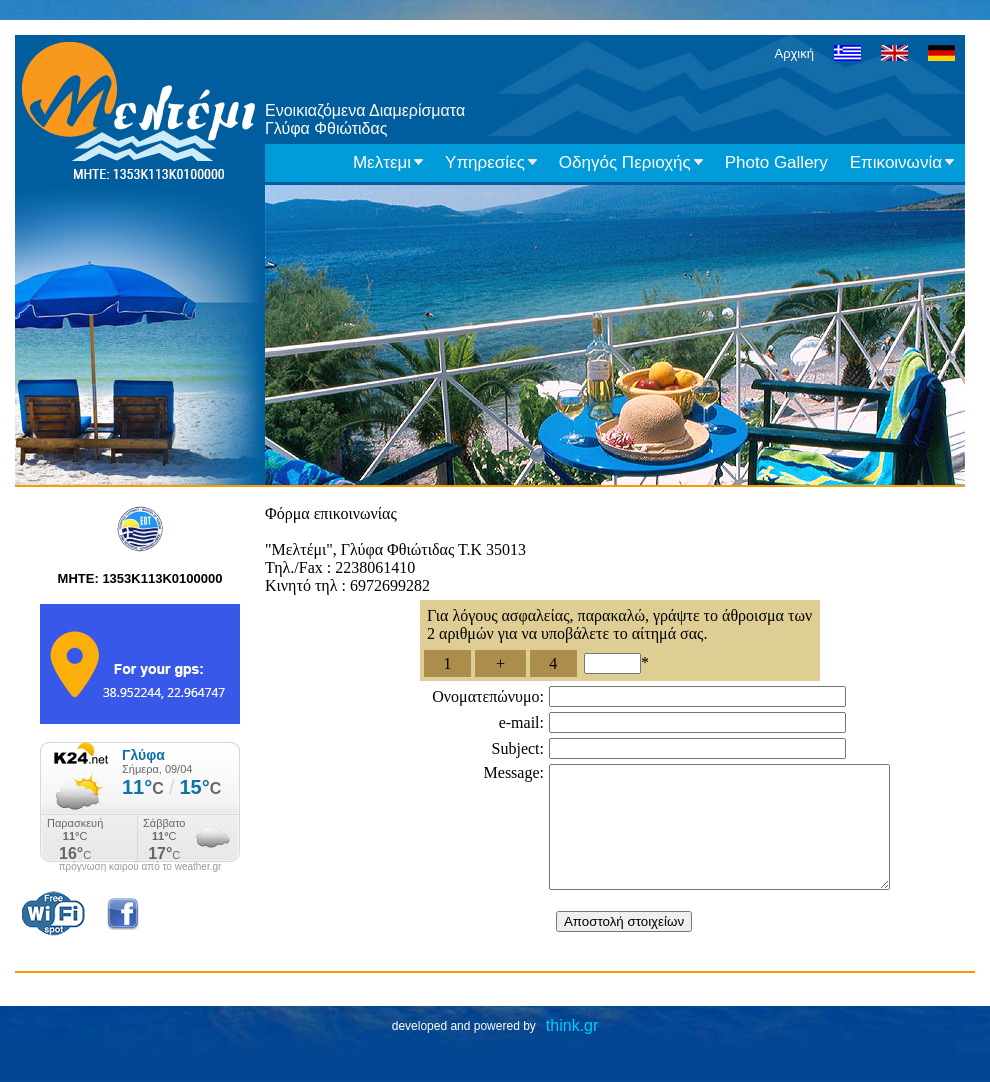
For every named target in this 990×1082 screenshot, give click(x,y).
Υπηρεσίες (491, 162)
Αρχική (794, 53)
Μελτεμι (388, 162)
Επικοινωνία (902, 162)
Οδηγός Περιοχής (631, 162)
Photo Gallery (776, 162)
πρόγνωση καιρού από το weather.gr (140, 867)
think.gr (572, 1049)
